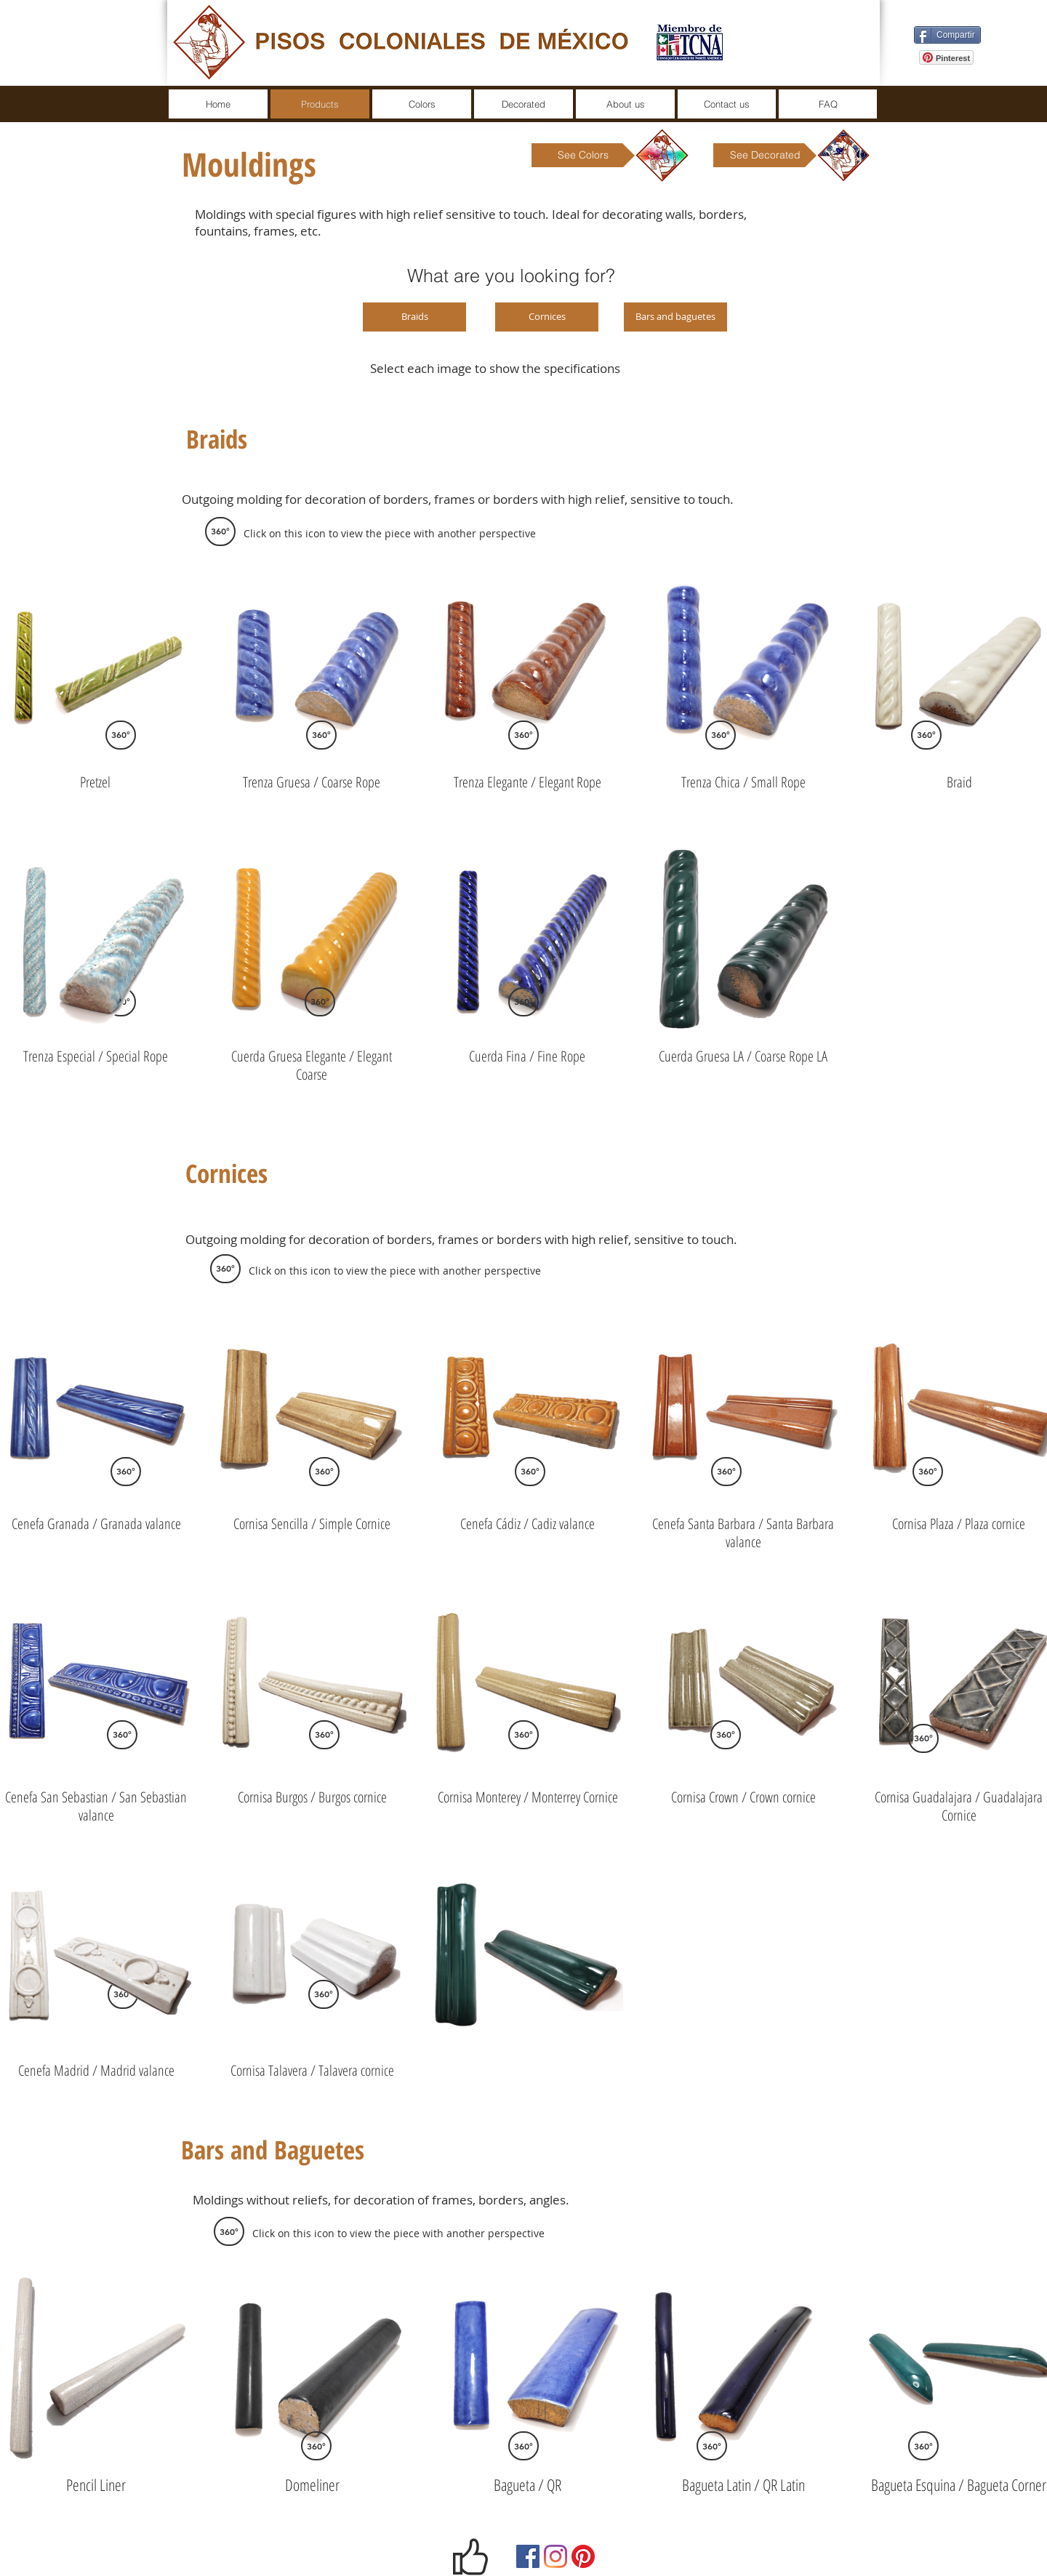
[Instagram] (555, 2556)
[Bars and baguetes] (675, 317)
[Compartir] (947, 35)
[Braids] (414, 317)
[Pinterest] (583, 2556)
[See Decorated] (765, 155)
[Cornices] (546, 317)
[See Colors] (583, 155)
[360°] (321, 735)
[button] (220, 531)
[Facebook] (527, 2556)
